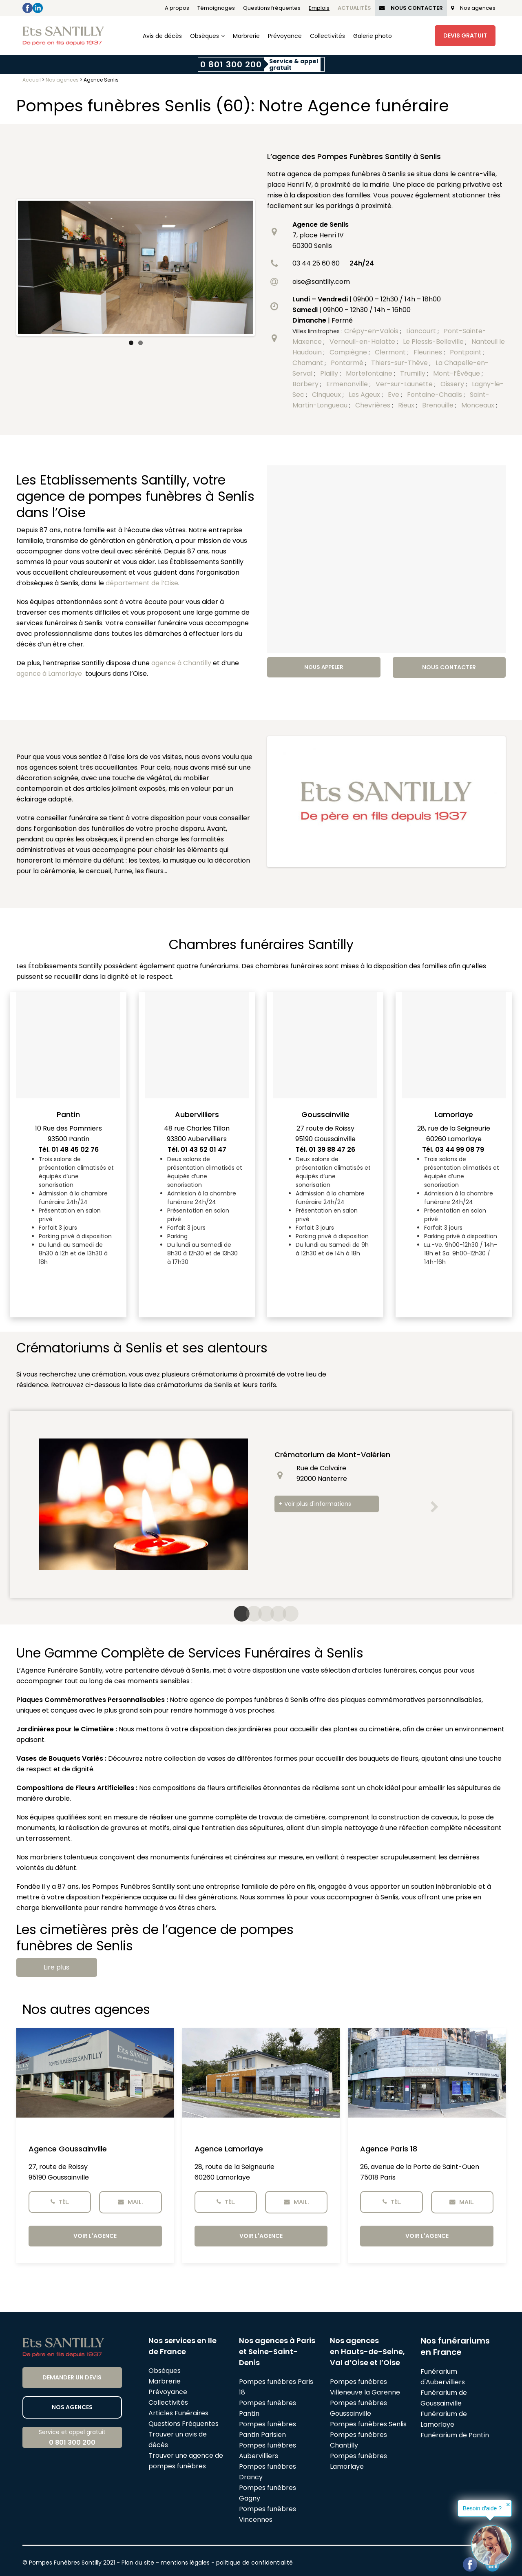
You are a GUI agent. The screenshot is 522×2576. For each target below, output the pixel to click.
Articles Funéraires (178, 2413)
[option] (261, 1504)
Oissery (453, 384)
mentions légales (185, 2562)
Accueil (31, 79)
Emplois (319, 8)
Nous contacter (449, 667)
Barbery (306, 384)
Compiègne (349, 352)
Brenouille (438, 405)
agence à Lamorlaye (49, 673)
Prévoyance (285, 36)
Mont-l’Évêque (457, 373)
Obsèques (204, 36)
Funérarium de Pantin (454, 2435)
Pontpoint (466, 352)
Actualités (354, 8)
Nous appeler (323, 667)
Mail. (130, 2202)
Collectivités (327, 36)
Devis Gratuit (465, 35)
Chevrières (373, 405)
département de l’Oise (142, 583)
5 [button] (285, 1614)
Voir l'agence (95, 2236)
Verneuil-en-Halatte (363, 341)
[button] (434, 1507)
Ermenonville (347, 384)
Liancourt (422, 331)
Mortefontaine (370, 373)
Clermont (391, 352)
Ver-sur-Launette (405, 384)
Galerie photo (372, 36)
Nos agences (473, 8)
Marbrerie (246, 36)
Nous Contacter (411, 8)
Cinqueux (327, 394)
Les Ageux (365, 394)
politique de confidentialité (254, 2562)
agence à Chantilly (181, 663)
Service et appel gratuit (72, 2437)
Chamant (308, 362)
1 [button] (236, 1614)
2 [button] (249, 1614)
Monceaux (478, 405)
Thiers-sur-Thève (400, 362)
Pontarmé (348, 362)
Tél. (60, 2202)
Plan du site (138, 2562)
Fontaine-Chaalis (435, 394)
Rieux (407, 405)
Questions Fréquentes (183, 2423)
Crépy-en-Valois (372, 331)
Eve (394, 394)
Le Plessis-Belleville (434, 341)
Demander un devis (72, 2377)
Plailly (330, 373)
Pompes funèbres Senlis (368, 2424)
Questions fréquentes (272, 8)
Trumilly (413, 373)
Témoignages (216, 8)
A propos (177, 8)
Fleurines (429, 352)
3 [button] (261, 1614)
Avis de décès (162, 36)
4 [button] (273, 1614)
